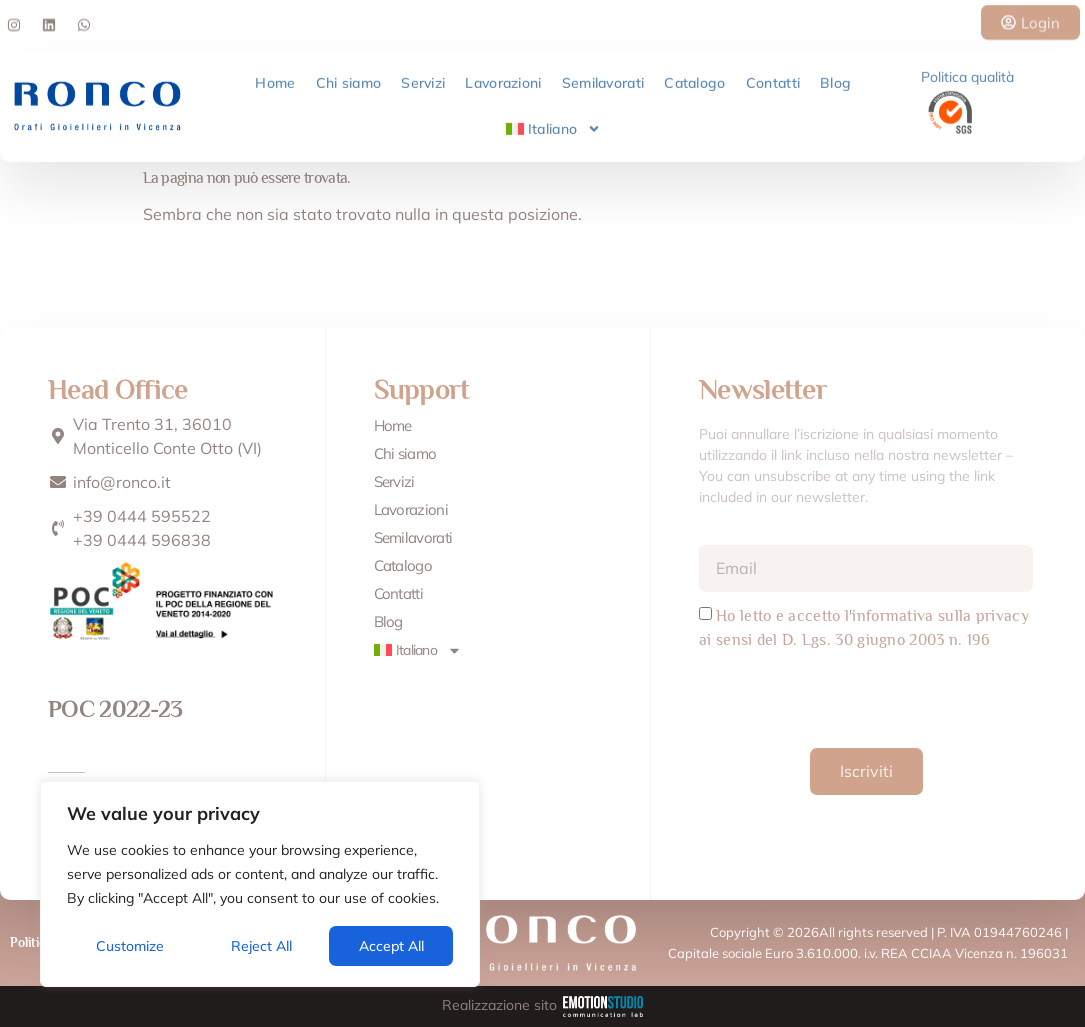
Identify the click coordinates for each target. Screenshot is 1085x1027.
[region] (260, 884)
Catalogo (694, 77)
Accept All (391, 946)
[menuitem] (554, 123)
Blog (835, 77)
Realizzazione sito (543, 1005)
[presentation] (851, 699)
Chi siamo (349, 77)
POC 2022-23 (115, 708)
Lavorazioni (503, 77)
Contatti (773, 77)
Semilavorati (603, 77)
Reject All (261, 946)
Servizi (423, 77)
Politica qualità (967, 71)
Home (275, 77)
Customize (130, 946)
